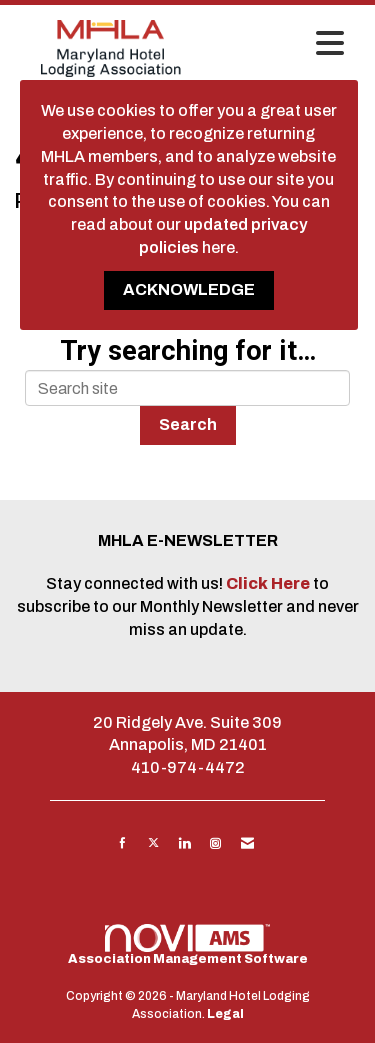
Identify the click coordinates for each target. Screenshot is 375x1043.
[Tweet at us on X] (153, 843)
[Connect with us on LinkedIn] (184, 843)
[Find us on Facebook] (122, 843)
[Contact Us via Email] (247, 843)
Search (188, 424)
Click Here (269, 583)
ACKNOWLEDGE (189, 289)
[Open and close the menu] (280, 45)
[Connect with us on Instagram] (215, 843)
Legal (225, 1014)
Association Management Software (188, 945)
